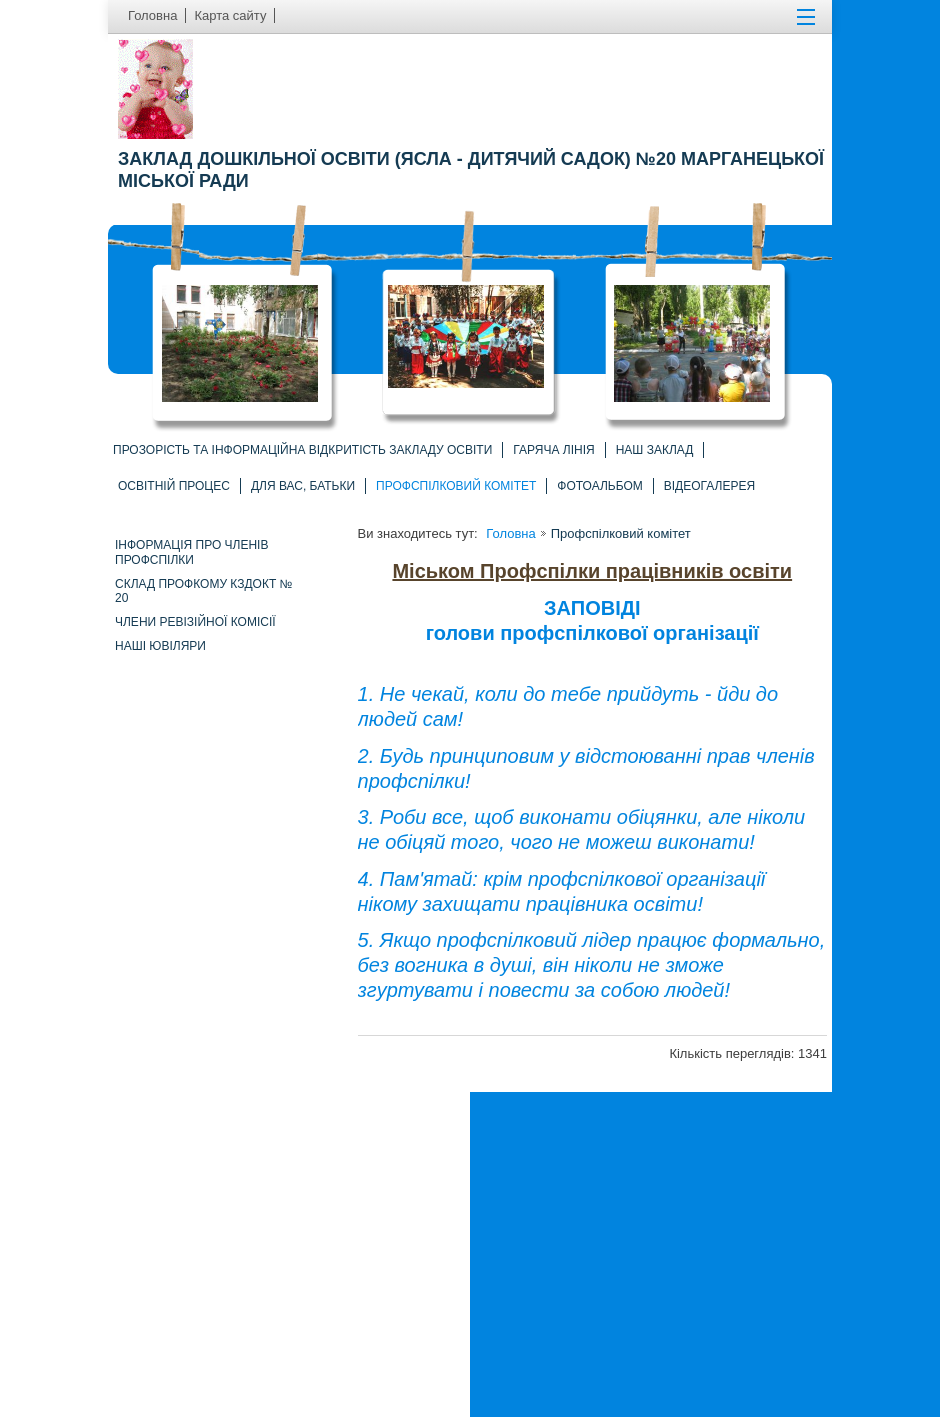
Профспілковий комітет (456, 486)
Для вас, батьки (303, 486)
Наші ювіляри (160, 646)
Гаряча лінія (553, 450)
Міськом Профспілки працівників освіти (592, 571)
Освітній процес (174, 486)
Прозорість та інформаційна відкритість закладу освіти (302, 450)
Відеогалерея (709, 486)
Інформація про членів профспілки (191, 552)
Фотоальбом (599, 486)
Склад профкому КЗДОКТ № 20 (203, 591)
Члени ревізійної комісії (195, 622)
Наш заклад (655, 450)
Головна (510, 533)
